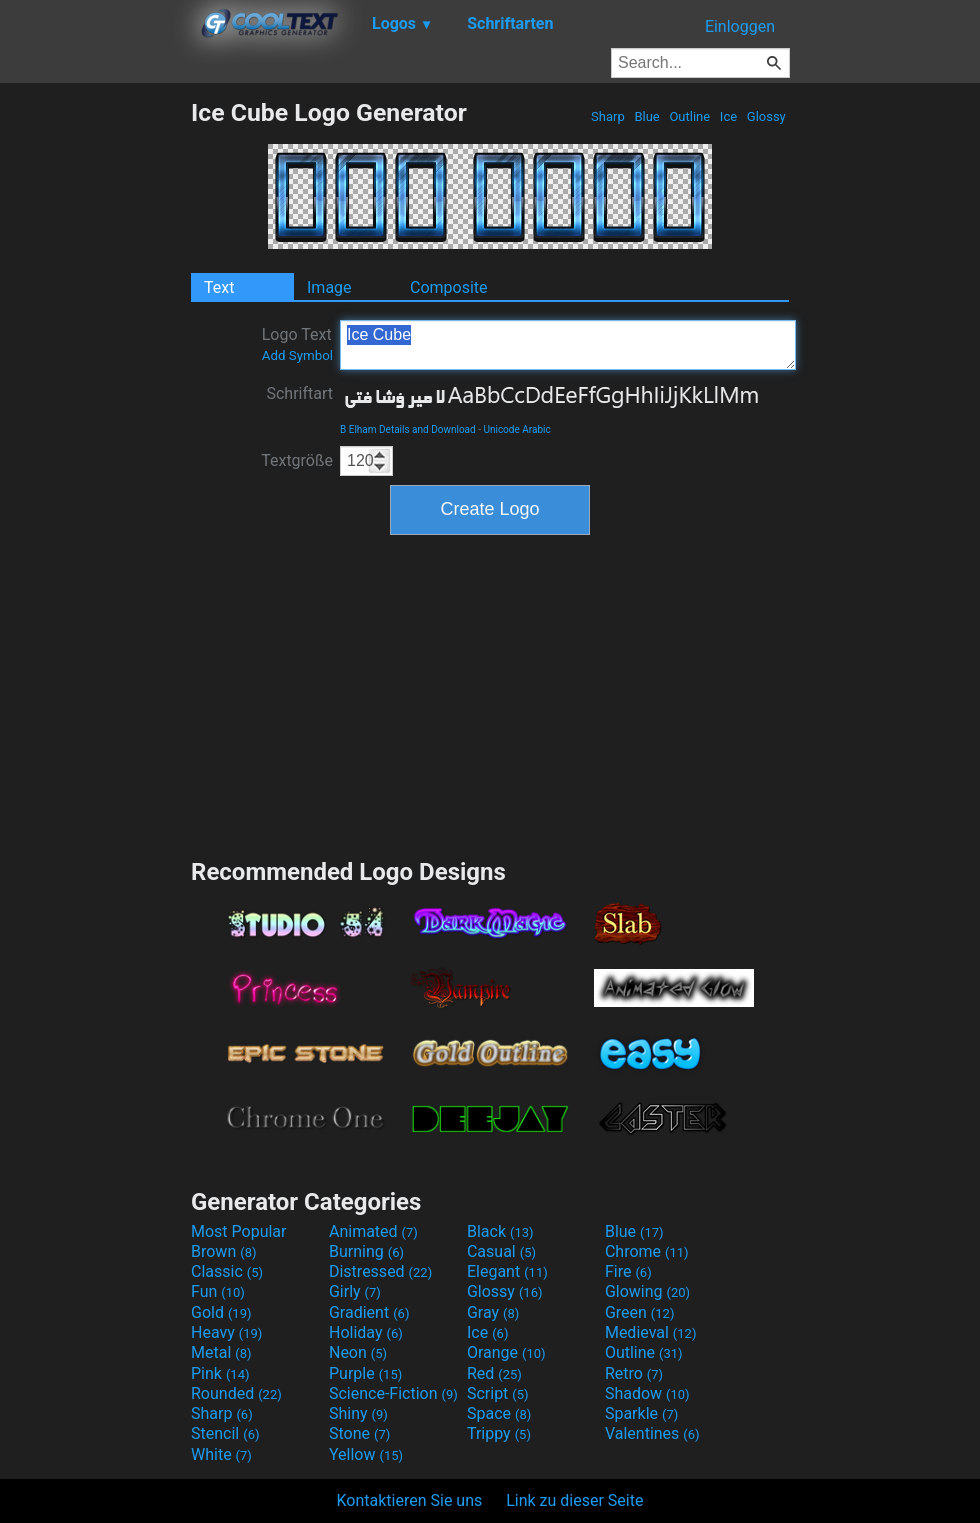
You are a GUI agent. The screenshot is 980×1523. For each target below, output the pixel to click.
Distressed (380, 1271)
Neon (358, 1352)
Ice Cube (568, 345)
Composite (449, 287)
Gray (493, 1312)
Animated (373, 1231)
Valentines (652, 1433)
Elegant (507, 1271)
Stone (359, 1433)
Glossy (766, 116)
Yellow (366, 1454)
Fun (218, 1291)
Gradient (369, 1312)
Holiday (366, 1332)
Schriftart (299, 393)
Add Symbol (297, 355)
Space (499, 1413)
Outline (689, 116)
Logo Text (297, 344)
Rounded (236, 1393)
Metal (221, 1352)
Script (498, 1393)
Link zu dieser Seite (574, 1500)
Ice (729, 116)
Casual (501, 1251)
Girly (355, 1291)
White (221, 1454)
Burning (366, 1251)
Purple (365, 1373)
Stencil (225, 1433)
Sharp (608, 116)
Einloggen (740, 26)
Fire (628, 1271)
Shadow (647, 1393)
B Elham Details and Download (408, 429)
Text (219, 287)
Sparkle (641, 1413)
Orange (506, 1352)
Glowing (647, 1291)
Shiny (358, 1413)
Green (640, 1312)
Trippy (499, 1433)
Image (329, 287)
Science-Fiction (393, 1393)
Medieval (651, 1332)
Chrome (647, 1251)
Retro (634, 1373)
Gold (221, 1312)
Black (500, 1231)
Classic (227, 1271)
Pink (220, 1373)
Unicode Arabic (516, 429)
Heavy (226, 1332)
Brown (223, 1251)
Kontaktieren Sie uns (410, 1500)
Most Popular (239, 1231)
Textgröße (297, 460)
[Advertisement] (95, 398)
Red (494, 1373)
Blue (647, 116)
